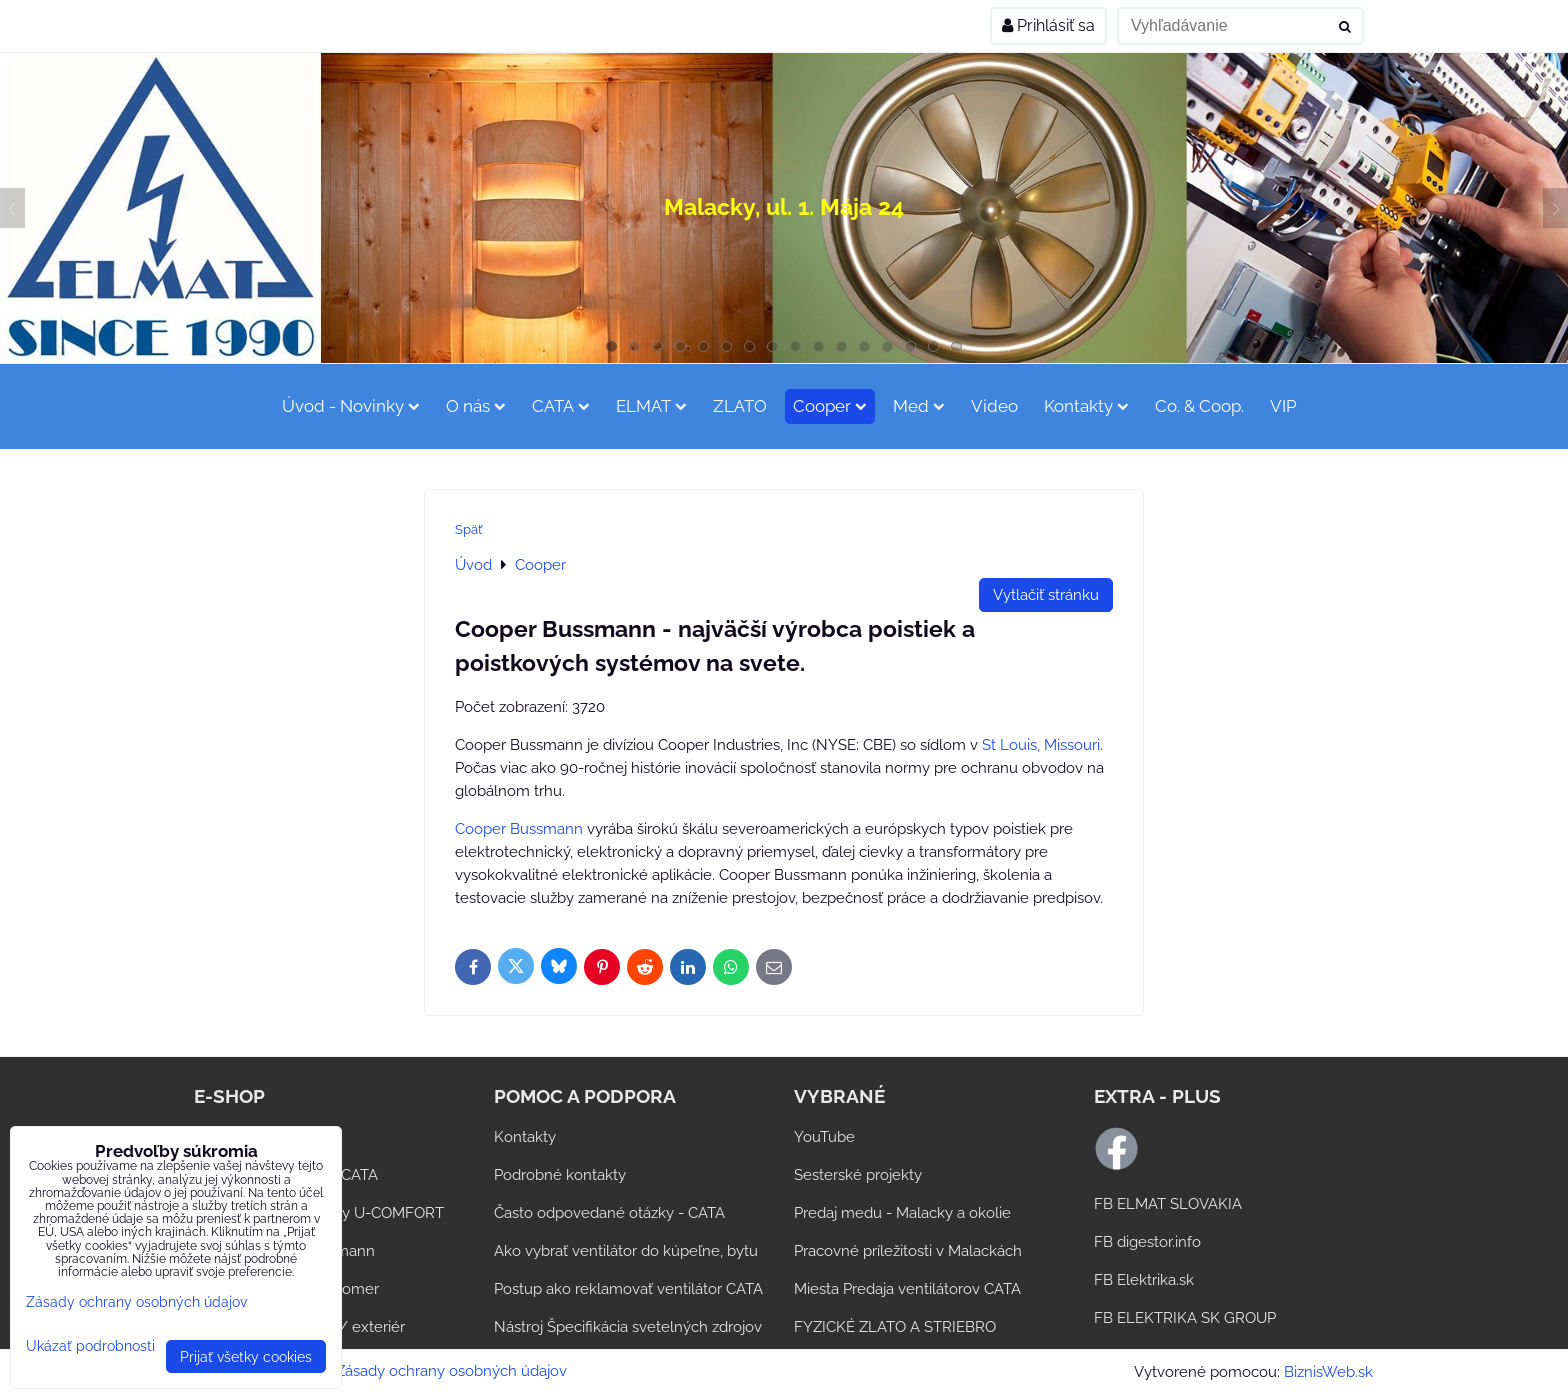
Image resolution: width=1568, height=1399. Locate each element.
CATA (561, 406)
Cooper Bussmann (519, 829)
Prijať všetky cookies (246, 1356)
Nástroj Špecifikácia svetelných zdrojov (628, 1327)
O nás (476, 406)
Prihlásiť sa (1048, 25)
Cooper (830, 406)
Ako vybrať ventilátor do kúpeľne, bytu (626, 1251)
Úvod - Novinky (351, 406)
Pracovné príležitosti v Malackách (908, 1251)
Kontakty (1086, 406)
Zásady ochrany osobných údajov (451, 1371)
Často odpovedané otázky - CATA (609, 1213)
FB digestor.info (1147, 1242)
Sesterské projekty (858, 1175)
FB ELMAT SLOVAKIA (1168, 1204)
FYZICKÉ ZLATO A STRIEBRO (895, 1327)
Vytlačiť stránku (1046, 595)
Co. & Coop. (1199, 406)
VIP (1283, 406)
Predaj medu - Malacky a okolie (902, 1213)
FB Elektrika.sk (1144, 1280)
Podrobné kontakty (560, 1175)
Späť (468, 529)
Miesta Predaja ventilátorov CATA (907, 1289)
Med (919, 406)
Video (994, 406)
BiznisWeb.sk (1328, 1372)
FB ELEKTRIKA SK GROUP (1185, 1318)
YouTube (824, 1137)
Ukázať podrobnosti (90, 1346)
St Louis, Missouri (1041, 745)
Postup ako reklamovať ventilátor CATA (628, 1289)
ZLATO (740, 406)
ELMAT (651, 406)
